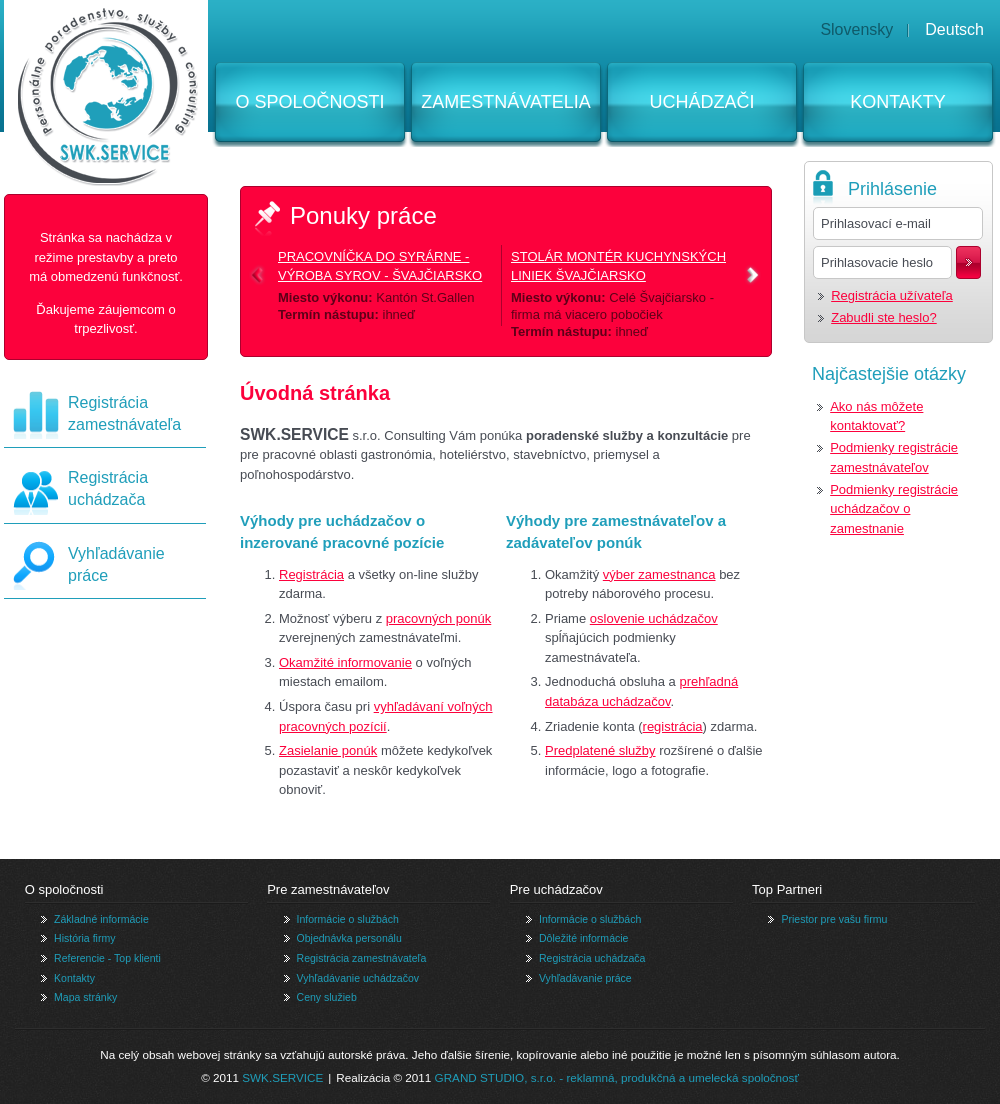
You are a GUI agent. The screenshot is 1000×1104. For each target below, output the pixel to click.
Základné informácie (101, 919)
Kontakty (898, 102)
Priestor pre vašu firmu (834, 919)
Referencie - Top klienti (107, 958)
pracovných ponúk (439, 618)
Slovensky (856, 29)
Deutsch (954, 29)
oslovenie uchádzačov (654, 618)
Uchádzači (701, 102)
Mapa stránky (85, 997)
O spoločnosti (309, 102)
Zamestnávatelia (505, 102)
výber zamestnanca (659, 574)
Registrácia (311, 574)
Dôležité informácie (583, 938)
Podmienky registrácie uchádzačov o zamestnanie (894, 509)
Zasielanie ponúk (328, 750)
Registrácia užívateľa (892, 295)
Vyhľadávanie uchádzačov (358, 978)
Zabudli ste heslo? (884, 317)
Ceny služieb (327, 997)
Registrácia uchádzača (592, 958)
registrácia (673, 726)
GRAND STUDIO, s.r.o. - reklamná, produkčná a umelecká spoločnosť (617, 1077)
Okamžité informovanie (345, 662)
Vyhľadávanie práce (585, 978)
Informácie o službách (348, 919)
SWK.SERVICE (282, 1077)
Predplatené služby (600, 750)
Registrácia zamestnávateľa (362, 958)
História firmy (84, 938)
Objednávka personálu (349, 938)
